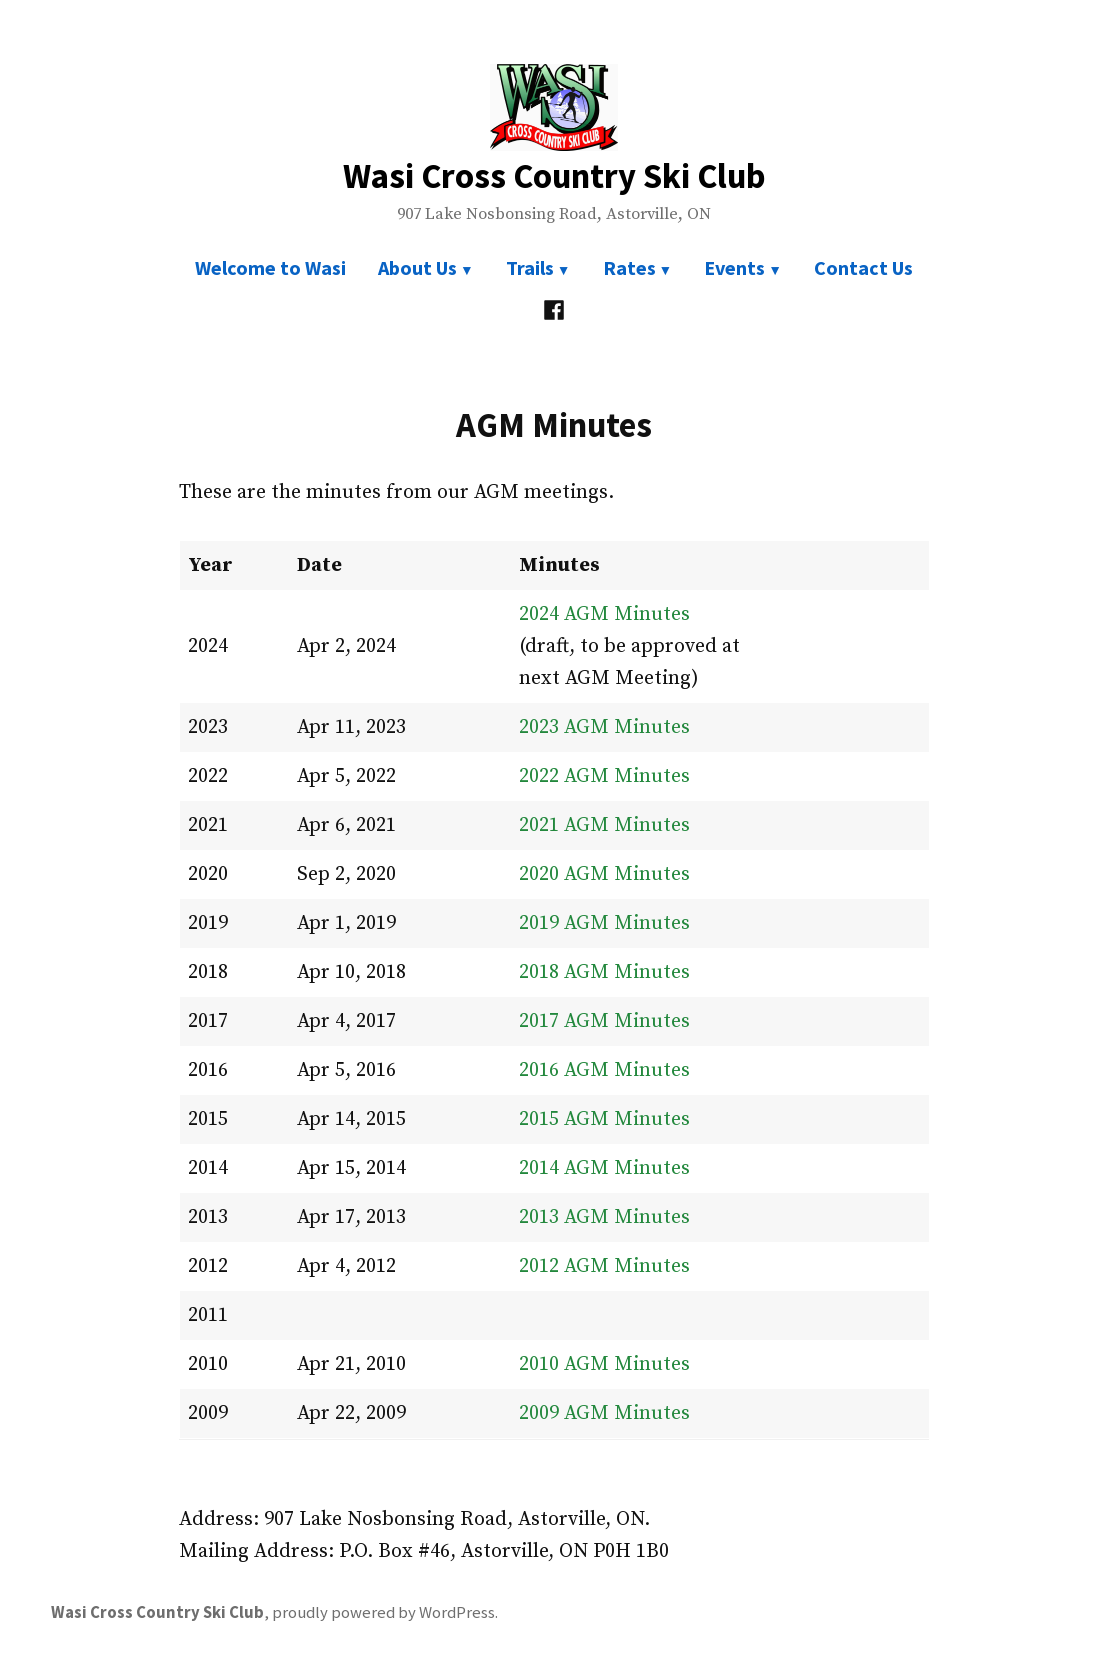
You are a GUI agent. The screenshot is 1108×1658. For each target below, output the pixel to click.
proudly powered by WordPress (383, 1612)
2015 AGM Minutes (604, 1119)
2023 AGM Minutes (604, 727)
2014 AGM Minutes (604, 1168)
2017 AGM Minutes (604, 1021)
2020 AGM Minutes (604, 874)
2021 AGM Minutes (604, 825)
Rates (629, 267)
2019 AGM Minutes (604, 923)
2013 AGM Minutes (604, 1217)
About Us (417, 267)
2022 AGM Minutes (604, 776)
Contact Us (863, 267)
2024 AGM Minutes (604, 614)
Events (734, 267)
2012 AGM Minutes (604, 1266)
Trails (530, 267)
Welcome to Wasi (270, 267)
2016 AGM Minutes (604, 1070)
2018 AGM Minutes (604, 972)
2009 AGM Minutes (604, 1413)
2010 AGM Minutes (604, 1364)
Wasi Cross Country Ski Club (554, 175)
